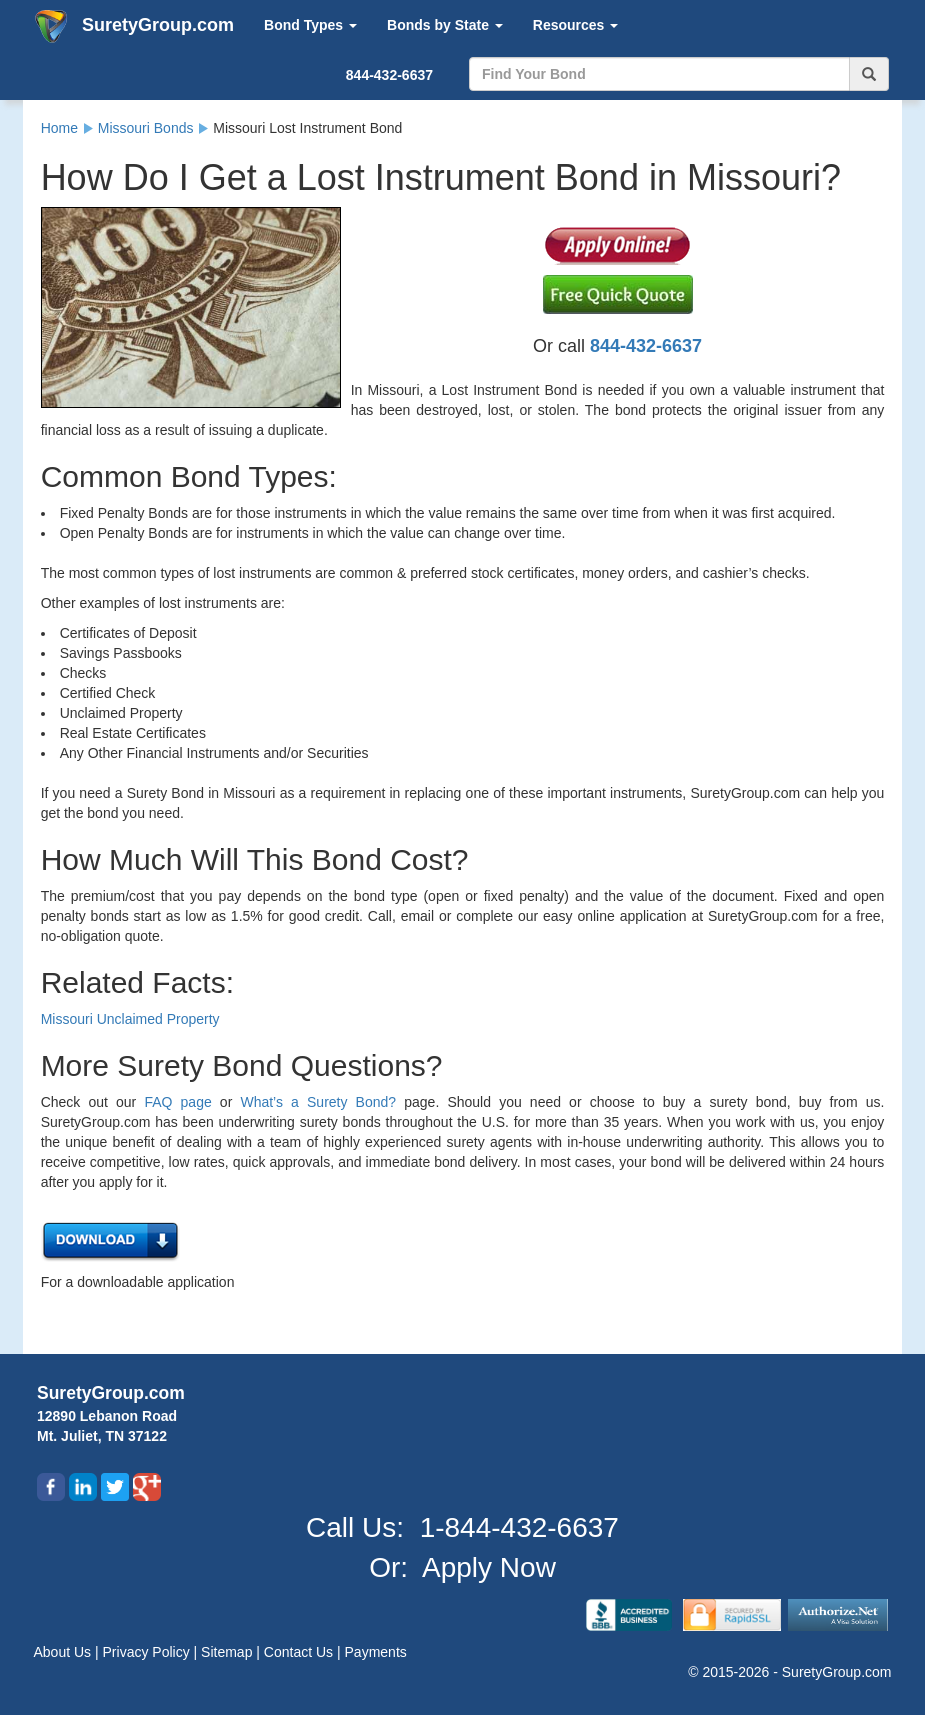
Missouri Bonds (146, 128)
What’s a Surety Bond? (318, 1102)
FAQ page (177, 1102)
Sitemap (228, 1652)
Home (59, 128)
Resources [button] (575, 25)
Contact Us (300, 1652)
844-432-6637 (389, 75)
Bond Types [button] (310, 25)
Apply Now (489, 1567)
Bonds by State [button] (445, 25)
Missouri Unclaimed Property (130, 1019)
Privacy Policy (148, 1652)
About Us (64, 1652)
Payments (376, 1652)
